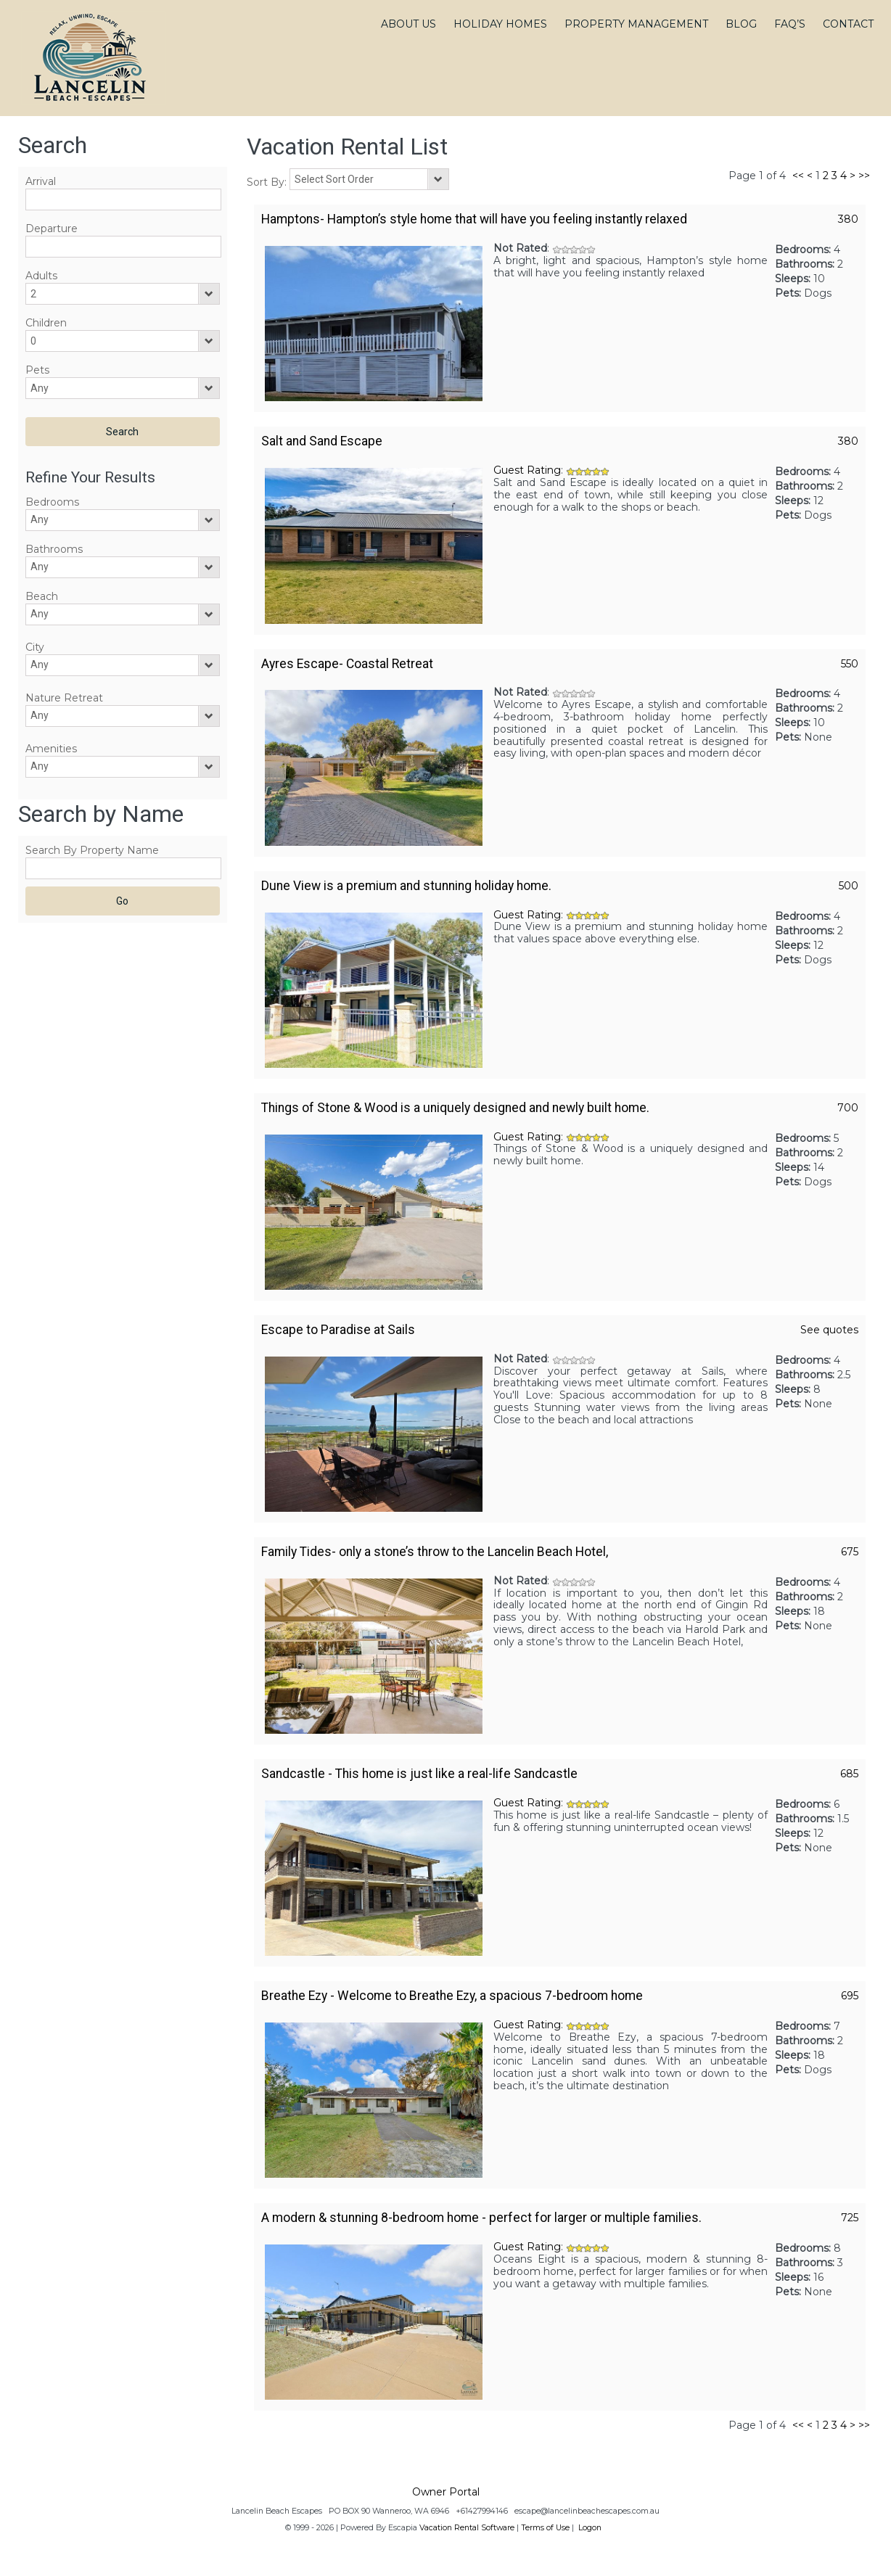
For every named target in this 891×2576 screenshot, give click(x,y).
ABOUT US (408, 23)
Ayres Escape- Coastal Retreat (347, 664)
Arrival (40, 181)
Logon (589, 2527)
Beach (41, 596)
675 (849, 1551)
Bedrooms (52, 502)
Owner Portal (446, 2491)
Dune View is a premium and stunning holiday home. (406, 885)
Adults (41, 275)
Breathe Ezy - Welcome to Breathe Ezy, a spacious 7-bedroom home (452, 1995)
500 (848, 885)
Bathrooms (54, 549)
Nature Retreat (64, 697)
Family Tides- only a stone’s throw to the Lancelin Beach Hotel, (434, 1551)
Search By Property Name (92, 850)
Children (46, 322)
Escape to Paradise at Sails (338, 1329)
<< (798, 175)
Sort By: (268, 182)
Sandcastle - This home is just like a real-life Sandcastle (419, 1773)
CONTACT (848, 23)
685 (849, 1773)
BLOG (741, 23)
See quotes (829, 1329)
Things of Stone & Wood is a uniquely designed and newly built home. (455, 1107)
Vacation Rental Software (466, 2527)
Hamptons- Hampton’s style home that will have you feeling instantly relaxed (474, 219)
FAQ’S (789, 23)
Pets (37, 369)
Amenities (51, 748)
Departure (51, 228)
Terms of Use (545, 2527)
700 (847, 1107)
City (34, 647)
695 (849, 1995)
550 (849, 663)
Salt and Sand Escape (321, 441)
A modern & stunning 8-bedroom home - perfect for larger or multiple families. (481, 2217)
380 (848, 219)
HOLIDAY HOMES (500, 23)
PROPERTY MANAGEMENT (636, 23)
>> (864, 175)
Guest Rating (527, 470)
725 (849, 2217)
